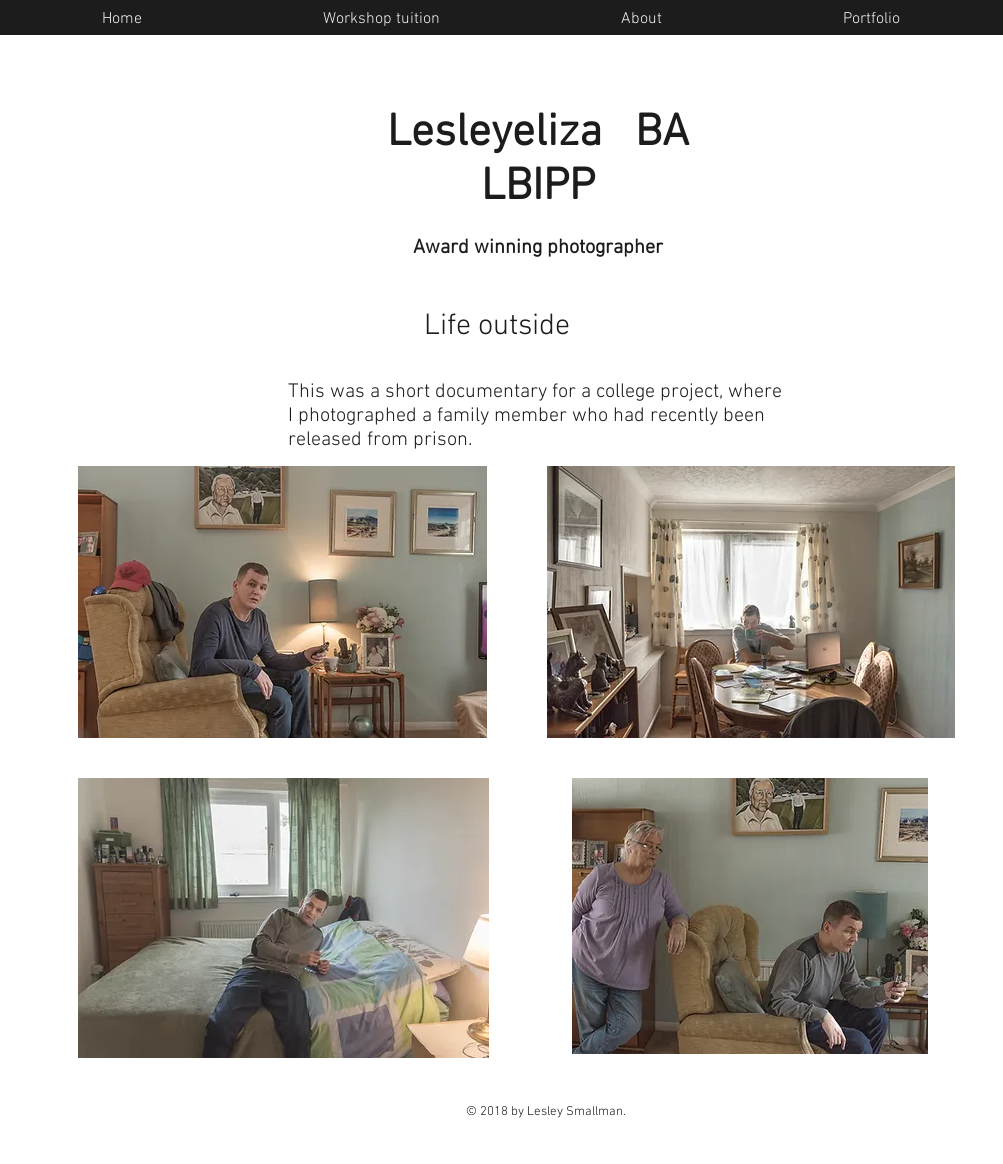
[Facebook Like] (893, 279)
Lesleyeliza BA (538, 134)
